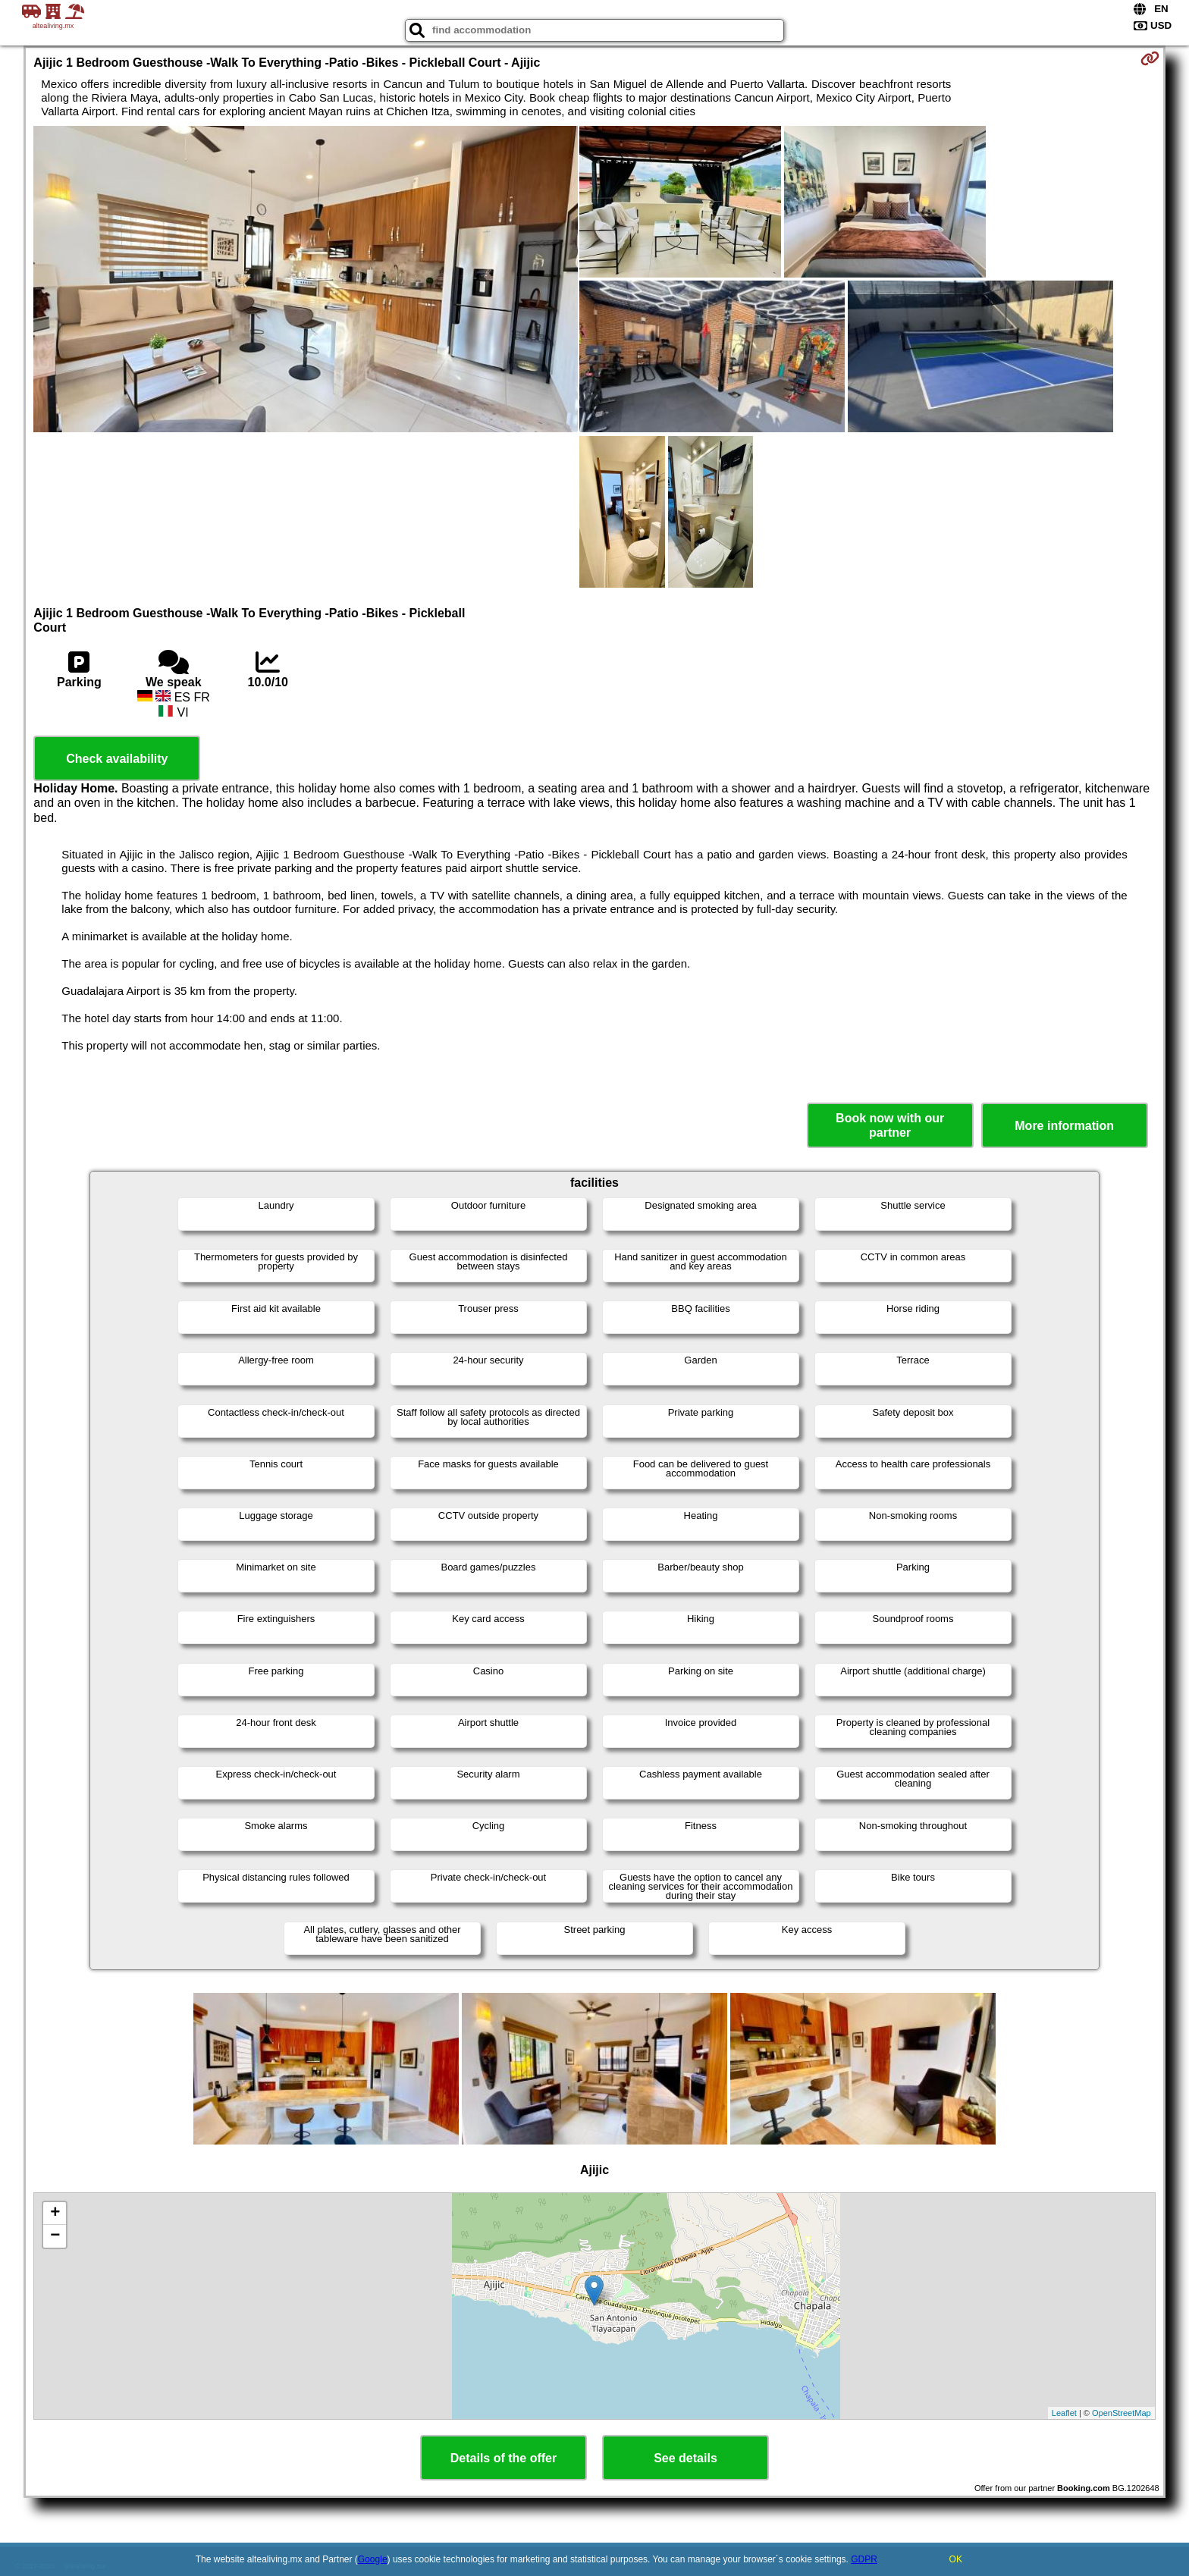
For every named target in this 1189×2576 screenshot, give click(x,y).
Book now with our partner (890, 1125)
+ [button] (55, 2213)
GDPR (864, 2559)
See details (685, 2458)
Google (372, 2559)
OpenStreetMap (1121, 2413)
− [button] (55, 2236)
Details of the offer (503, 2458)
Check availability (117, 758)
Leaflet (1064, 2413)
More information (1064, 1125)
